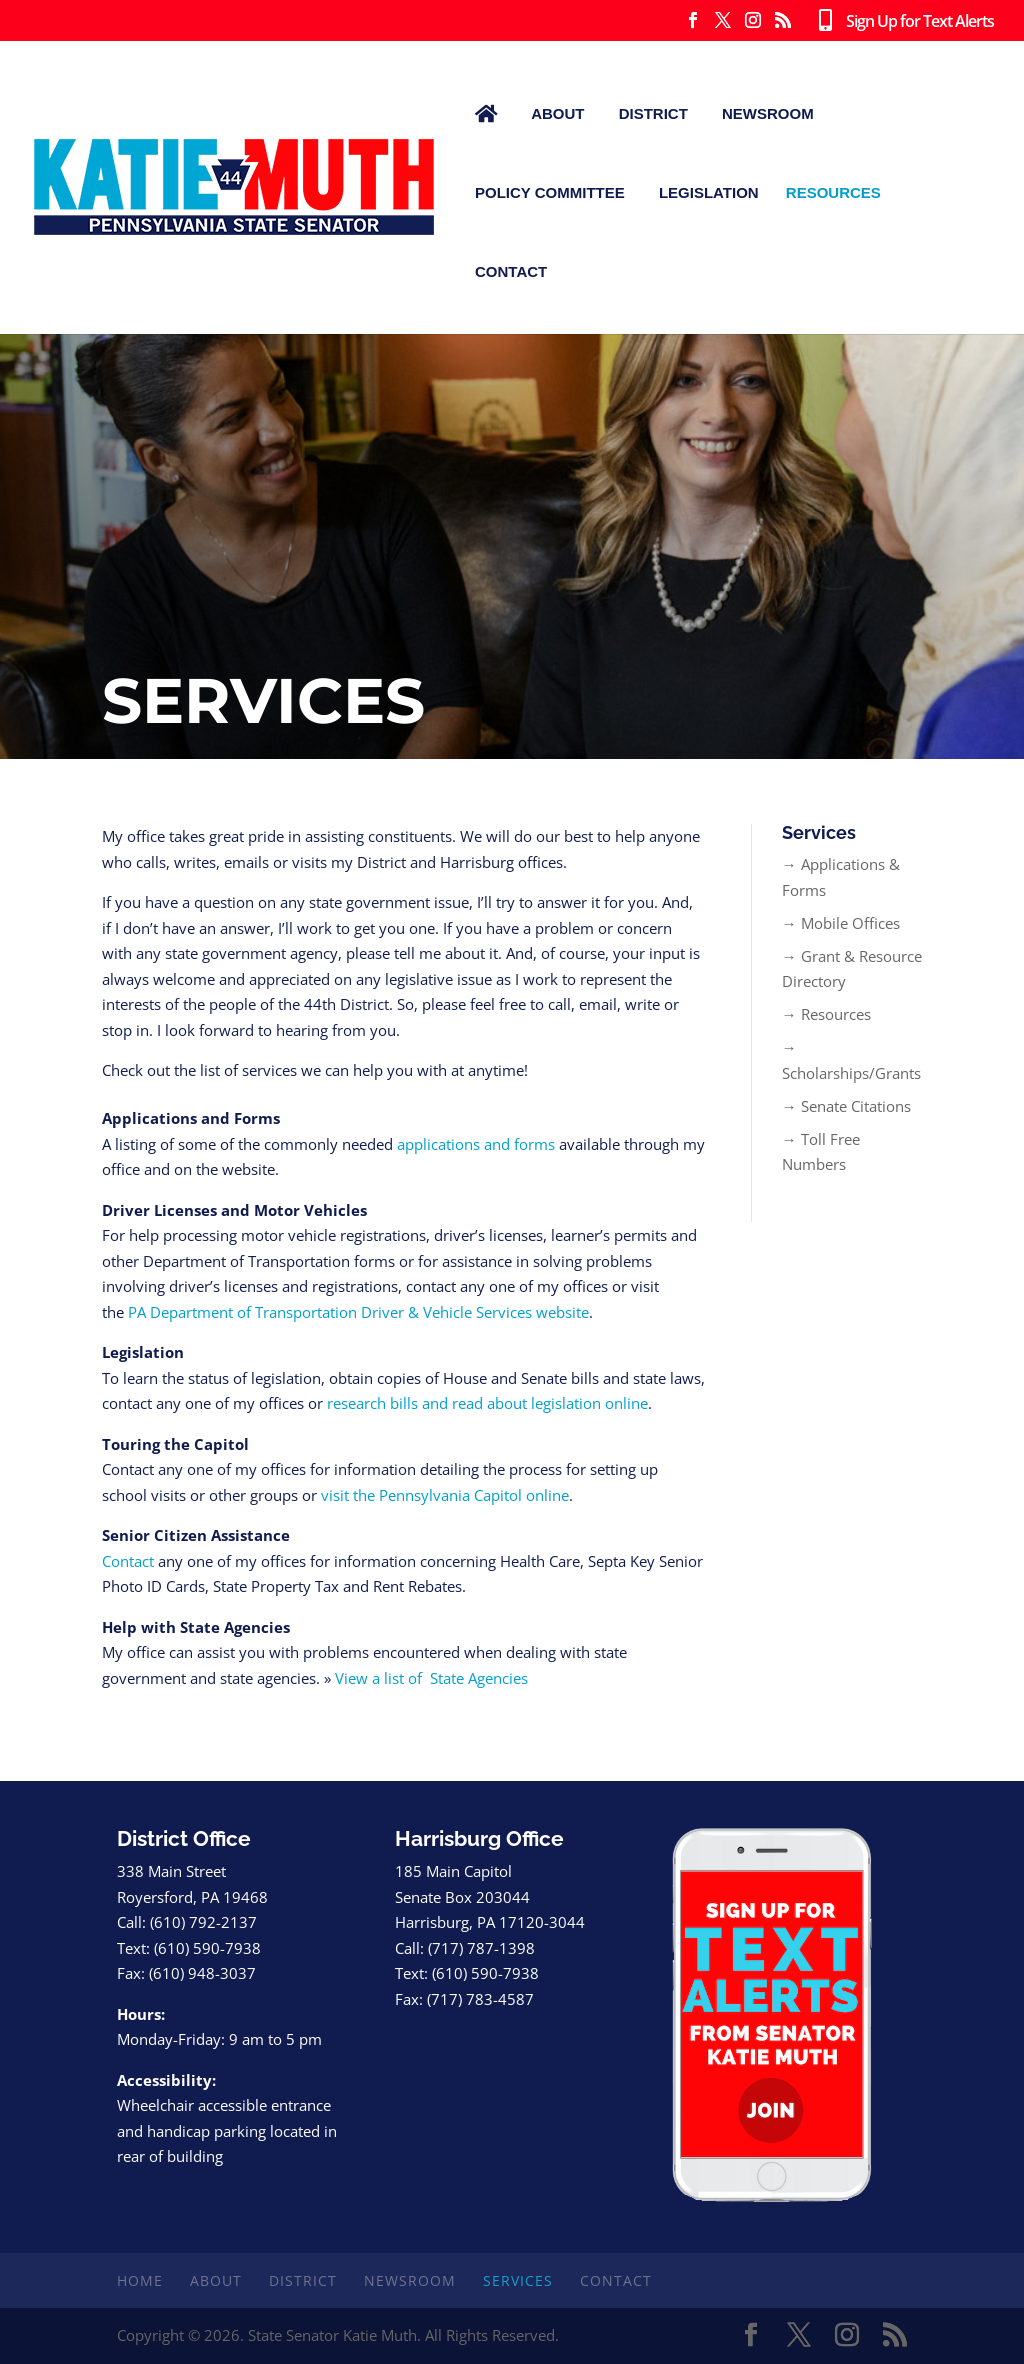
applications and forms (476, 1144)
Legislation (709, 192)
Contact (511, 271)
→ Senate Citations (846, 1106)
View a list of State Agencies (431, 1678)
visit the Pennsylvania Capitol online (445, 1495)
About (557, 113)
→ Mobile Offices (841, 923)
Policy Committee (550, 192)
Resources (833, 192)
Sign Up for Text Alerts (902, 22)
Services (518, 2280)
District (653, 113)
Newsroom (768, 113)
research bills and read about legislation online (487, 1403)
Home (140, 2280)
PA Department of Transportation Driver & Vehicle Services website (358, 1312)
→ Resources (826, 1014)
